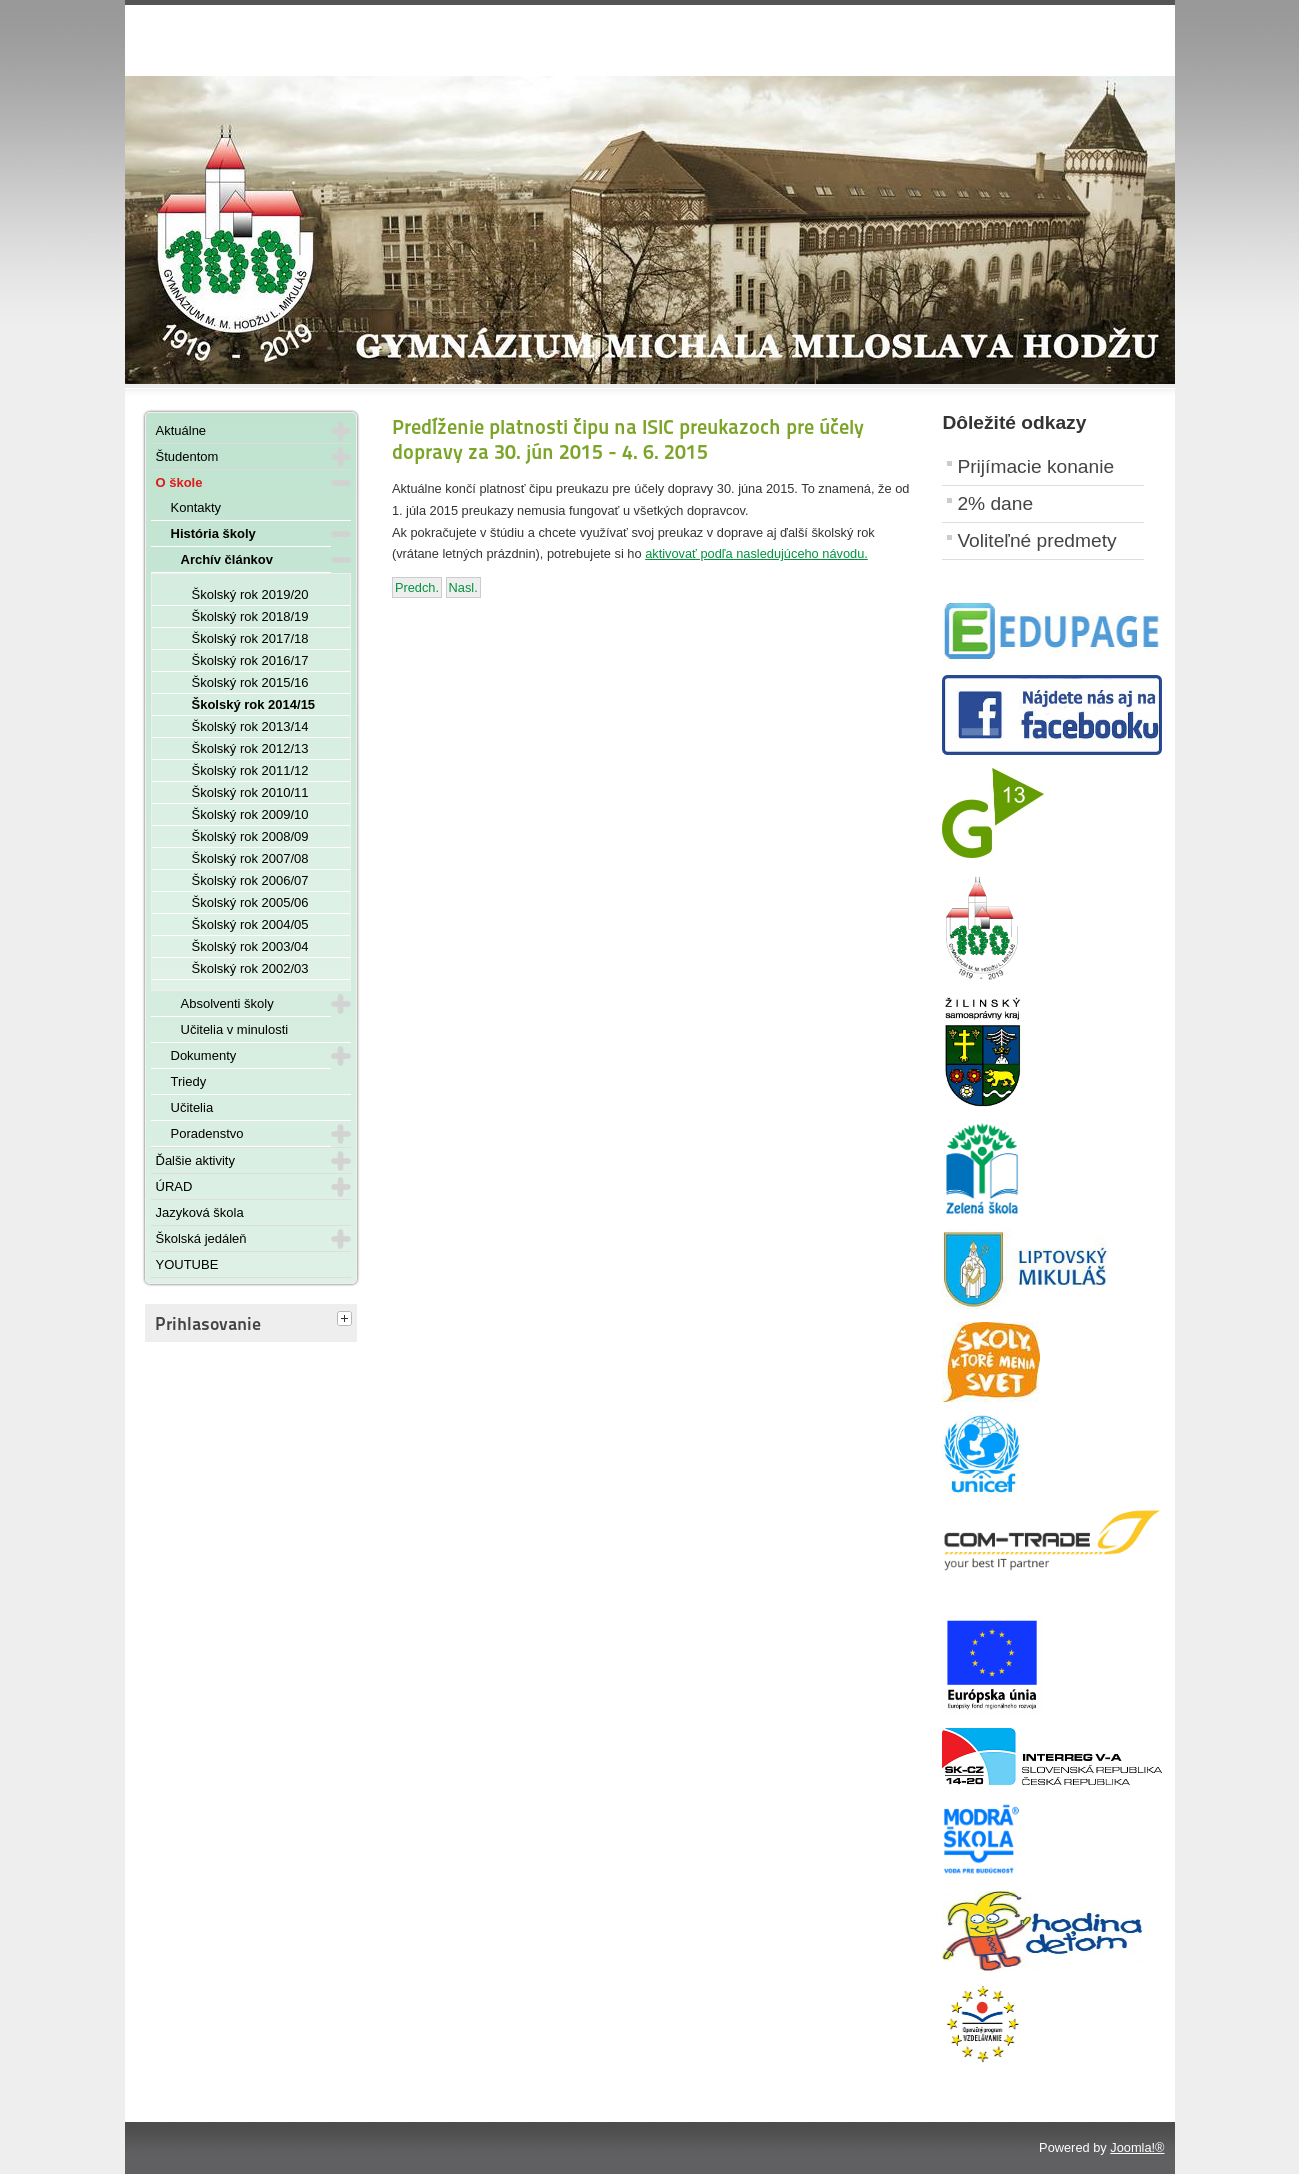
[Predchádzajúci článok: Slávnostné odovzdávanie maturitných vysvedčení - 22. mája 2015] (417, 587)
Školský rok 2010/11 (250, 792)
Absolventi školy (227, 1003)
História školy (213, 533)
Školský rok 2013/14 (250, 726)
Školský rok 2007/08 (250, 858)
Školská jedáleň (201, 1238)
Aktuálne (181, 430)
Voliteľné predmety (1036, 540)
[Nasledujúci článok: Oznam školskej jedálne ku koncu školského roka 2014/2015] (463, 587)
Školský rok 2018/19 (250, 616)
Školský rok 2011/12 (250, 770)
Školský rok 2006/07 (250, 880)
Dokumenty (204, 1055)
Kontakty (196, 507)
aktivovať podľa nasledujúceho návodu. (756, 553)
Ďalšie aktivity (195, 1160)
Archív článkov (227, 559)
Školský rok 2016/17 (250, 660)
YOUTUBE (187, 1264)
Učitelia (192, 1107)
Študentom (187, 456)
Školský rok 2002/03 (250, 968)
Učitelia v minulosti (235, 1029)
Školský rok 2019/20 (250, 594)
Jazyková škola (200, 1212)
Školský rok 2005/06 (250, 902)
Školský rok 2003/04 (250, 946)
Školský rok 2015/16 (250, 682)
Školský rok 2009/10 (250, 814)
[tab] (347, 1320)
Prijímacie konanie (1035, 466)
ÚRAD (174, 1186)
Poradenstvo (207, 1133)
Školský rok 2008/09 (250, 836)
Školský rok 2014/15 (254, 704)
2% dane (995, 503)
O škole (179, 482)
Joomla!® (1137, 2147)
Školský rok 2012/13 (250, 748)
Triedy (189, 1081)
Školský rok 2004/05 (250, 924)
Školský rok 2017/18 (250, 638)
